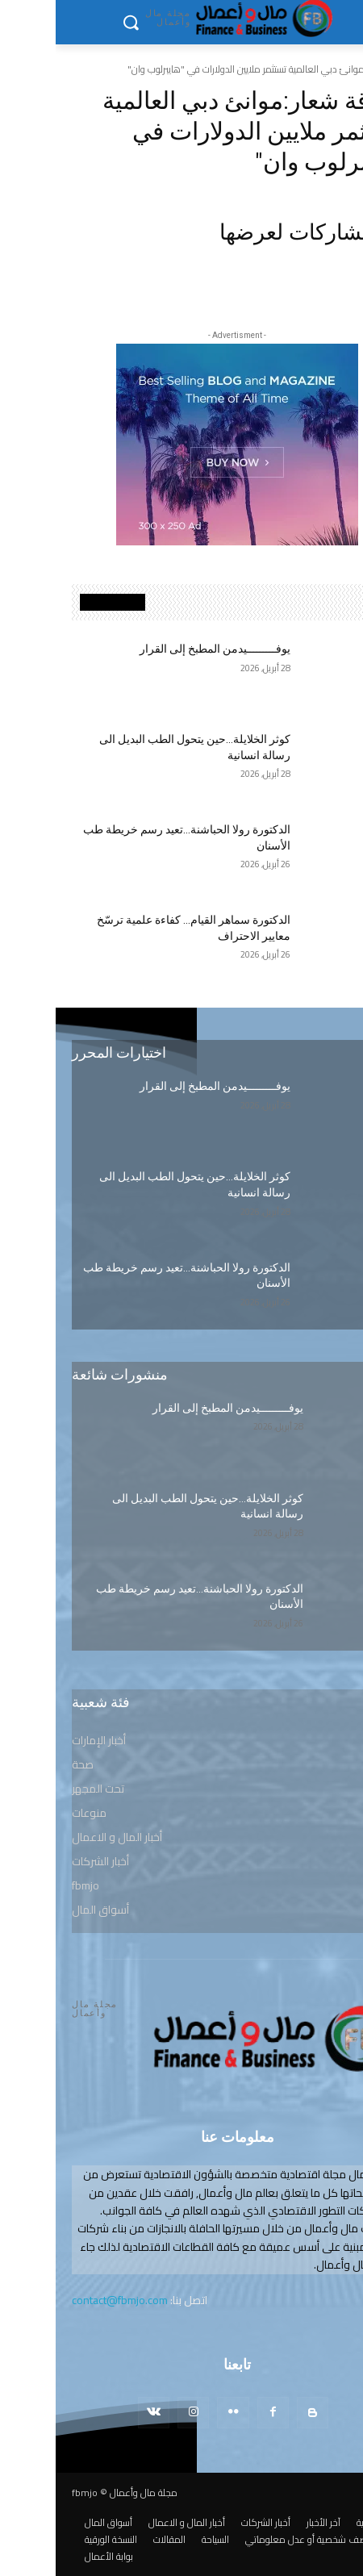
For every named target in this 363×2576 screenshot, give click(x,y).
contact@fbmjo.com (64, 2300)
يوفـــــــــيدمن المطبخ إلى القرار (159, 648)
